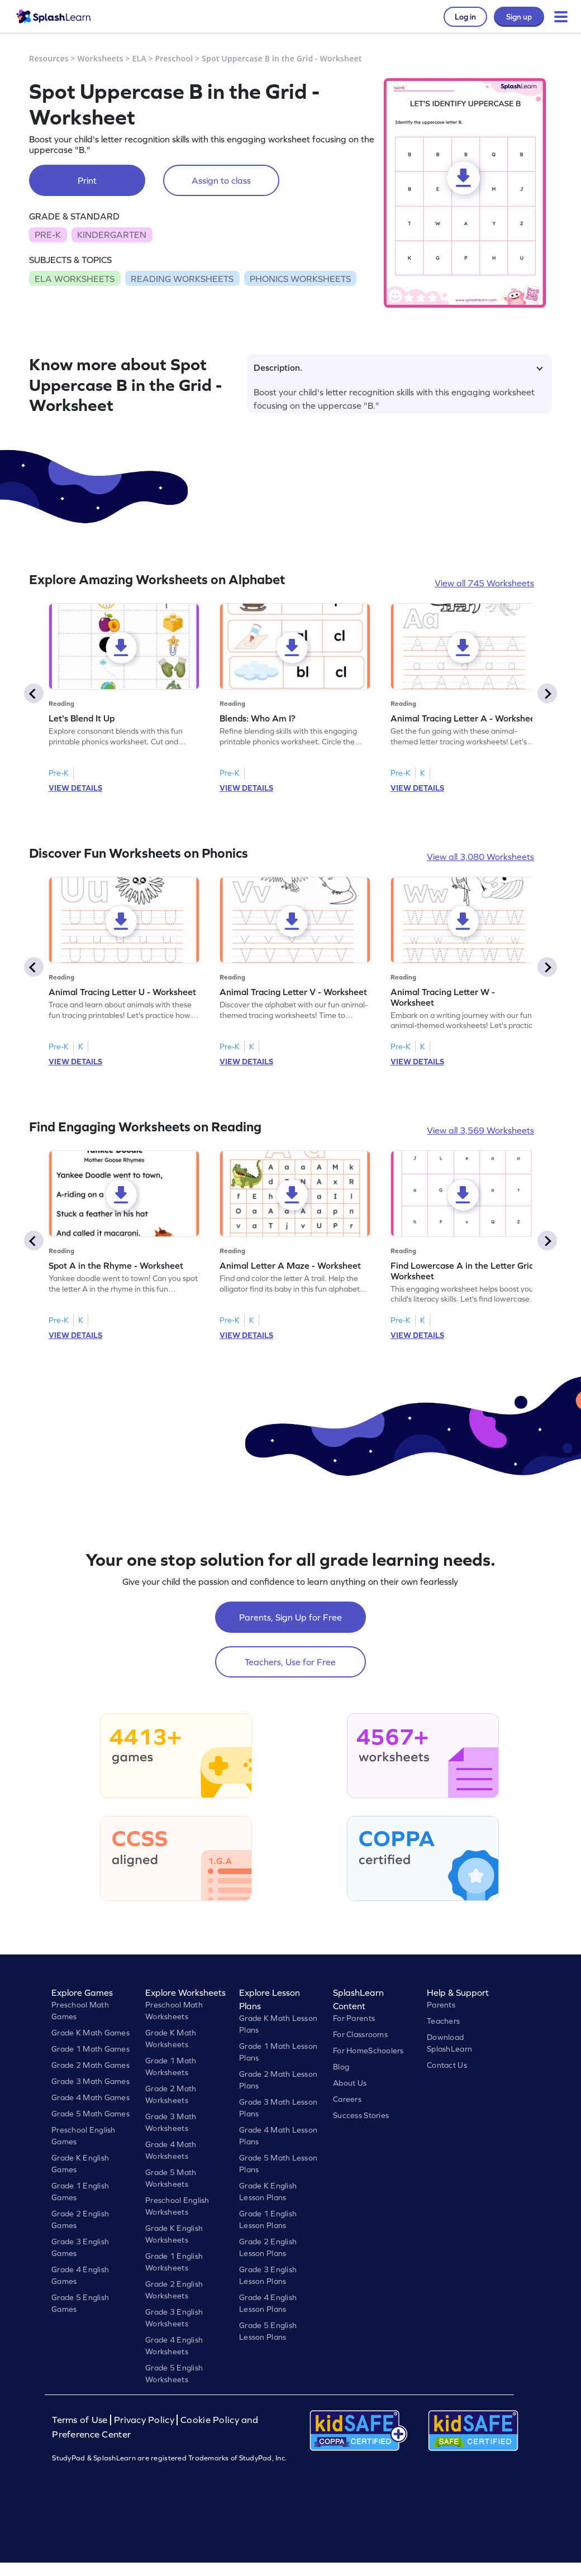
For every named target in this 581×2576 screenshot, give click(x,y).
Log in (465, 16)
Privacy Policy (144, 2420)
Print (87, 180)
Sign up (519, 16)
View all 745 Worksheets (484, 583)
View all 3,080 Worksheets (480, 857)
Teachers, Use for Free (290, 1662)
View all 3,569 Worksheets (480, 1130)
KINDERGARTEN (111, 235)
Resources (49, 58)
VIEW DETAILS (75, 787)
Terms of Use (81, 2420)
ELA (139, 58)
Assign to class (221, 180)
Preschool (174, 58)
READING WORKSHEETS (182, 279)
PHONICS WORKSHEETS (300, 279)
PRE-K (48, 235)
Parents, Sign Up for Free (290, 1617)
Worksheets (100, 58)
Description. (398, 367)
